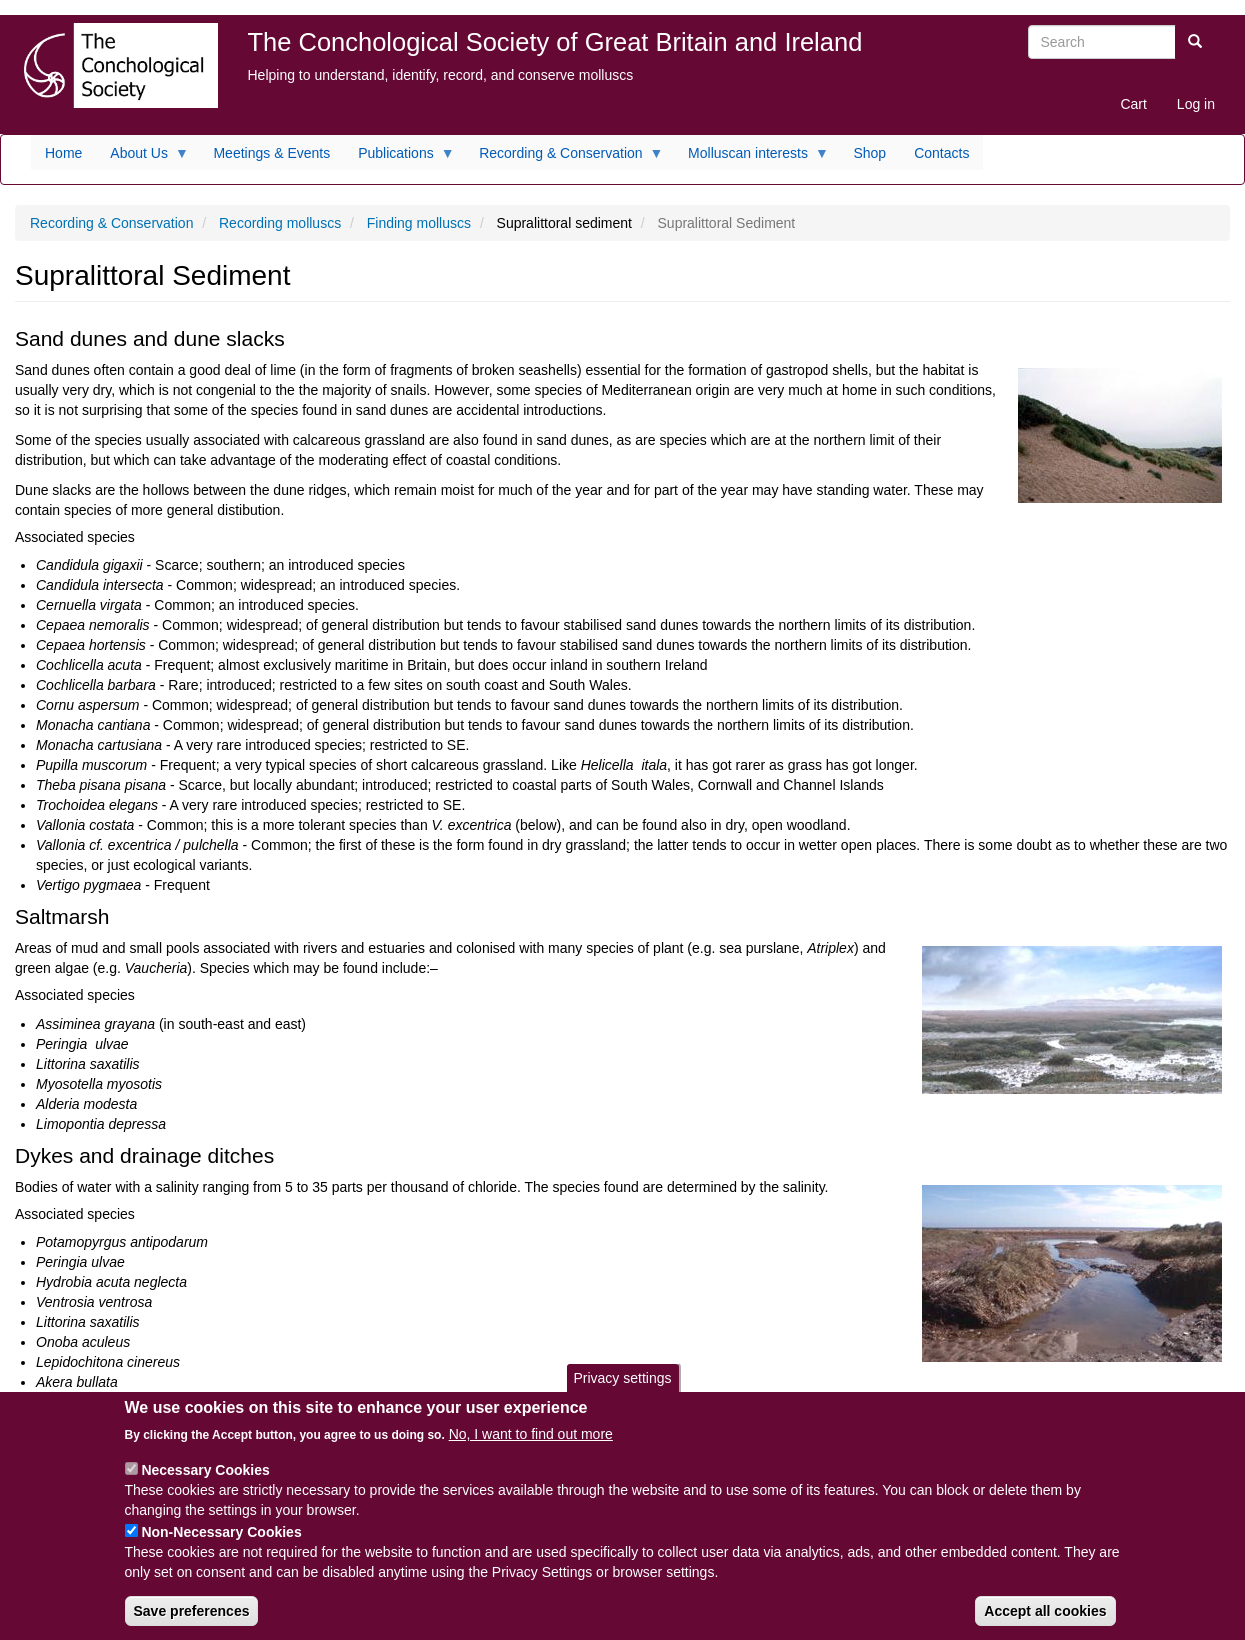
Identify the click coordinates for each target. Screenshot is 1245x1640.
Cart (1133, 104)
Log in (1196, 104)
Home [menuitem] (63, 153)
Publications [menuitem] (399, 158)
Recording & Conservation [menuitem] (564, 158)
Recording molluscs (280, 223)
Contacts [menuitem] (941, 153)
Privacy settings (622, 1394)
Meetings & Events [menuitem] (271, 153)
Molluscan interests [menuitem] (751, 158)
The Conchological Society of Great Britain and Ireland (555, 42)
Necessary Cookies (205, 1486)
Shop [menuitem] (869, 153)
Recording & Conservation (111, 223)
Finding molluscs (419, 223)
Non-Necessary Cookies (221, 1548)
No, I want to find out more (531, 1450)
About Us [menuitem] (142, 158)
